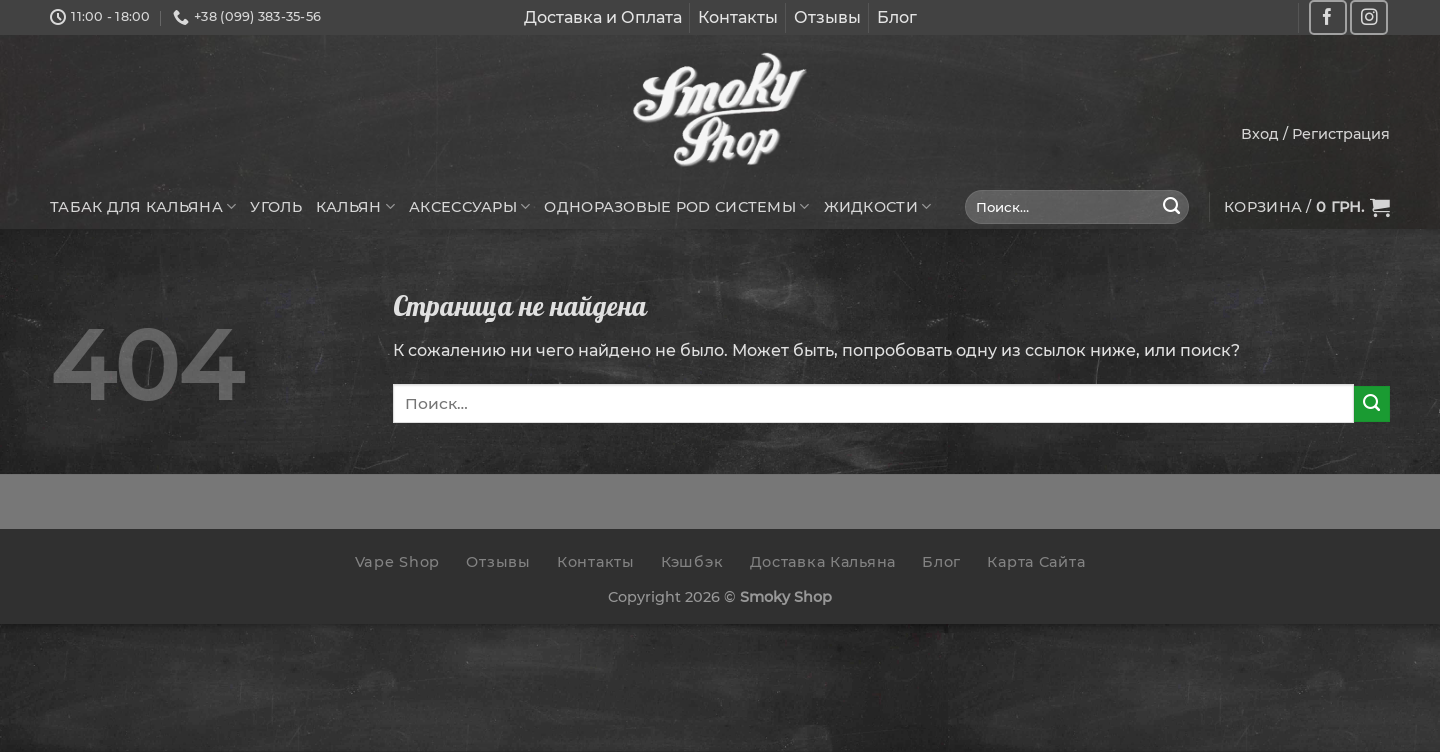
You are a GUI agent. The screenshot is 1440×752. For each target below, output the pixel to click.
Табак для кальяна (143, 206)
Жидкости (878, 206)
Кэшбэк (692, 562)
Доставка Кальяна (823, 562)
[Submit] (1172, 207)
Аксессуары (469, 206)
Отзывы (827, 17)
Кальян (355, 206)
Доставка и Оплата (603, 17)
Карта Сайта (1036, 562)
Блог (897, 17)
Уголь (275, 207)
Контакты (738, 17)
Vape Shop (397, 562)
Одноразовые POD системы (676, 206)
